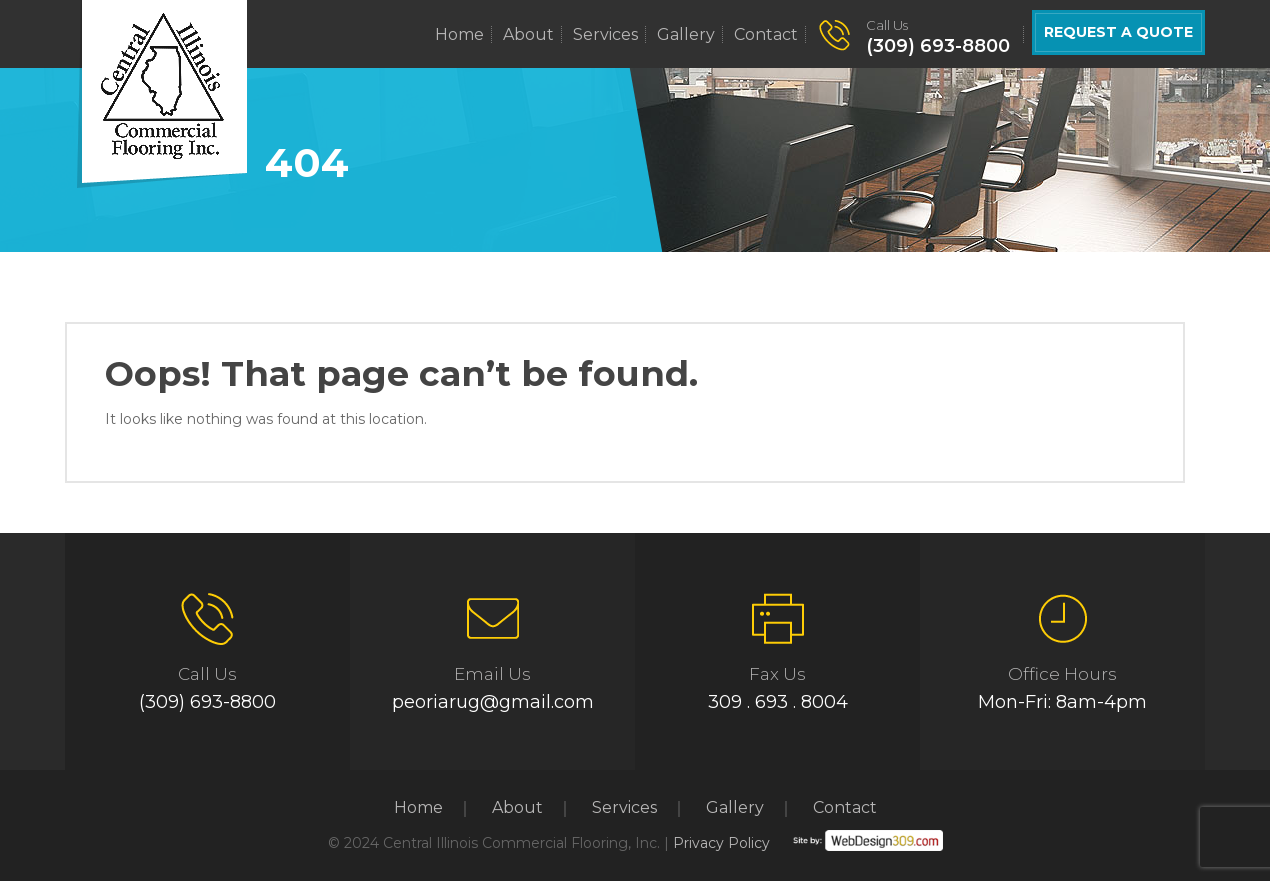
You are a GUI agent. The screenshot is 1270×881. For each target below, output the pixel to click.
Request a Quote (1118, 32)
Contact (766, 34)
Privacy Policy (721, 843)
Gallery (686, 34)
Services (605, 34)
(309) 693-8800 (938, 46)
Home (459, 34)
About (528, 34)
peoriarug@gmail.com (493, 702)
